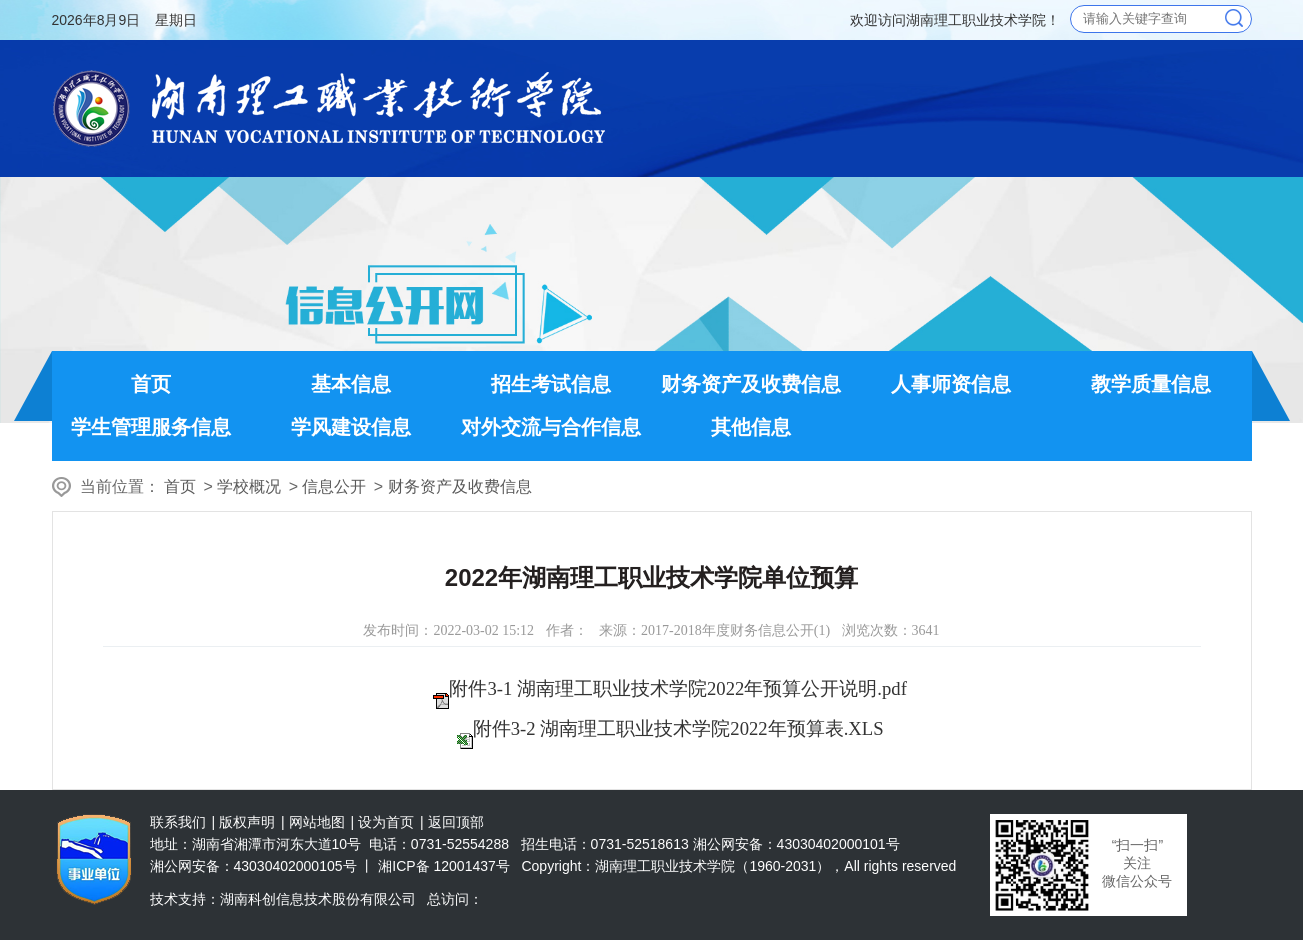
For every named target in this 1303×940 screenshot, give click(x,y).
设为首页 (386, 822)
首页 (151, 384)
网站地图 (317, 822)
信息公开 (334, 486)
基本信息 (351, 384)
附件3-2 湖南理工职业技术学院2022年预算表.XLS (678, 728)
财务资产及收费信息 (751, 384)
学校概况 (249, 486)
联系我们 (178, 822)
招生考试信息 (551, 384)
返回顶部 (456, 822)
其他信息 (751, 427)
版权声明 (247, 822)
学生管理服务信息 (151, 427)
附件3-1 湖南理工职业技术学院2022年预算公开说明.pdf (677, 688)
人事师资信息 (951, 384)
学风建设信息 (351, 427)
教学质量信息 (1151, 384)
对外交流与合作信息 (551, 427)
